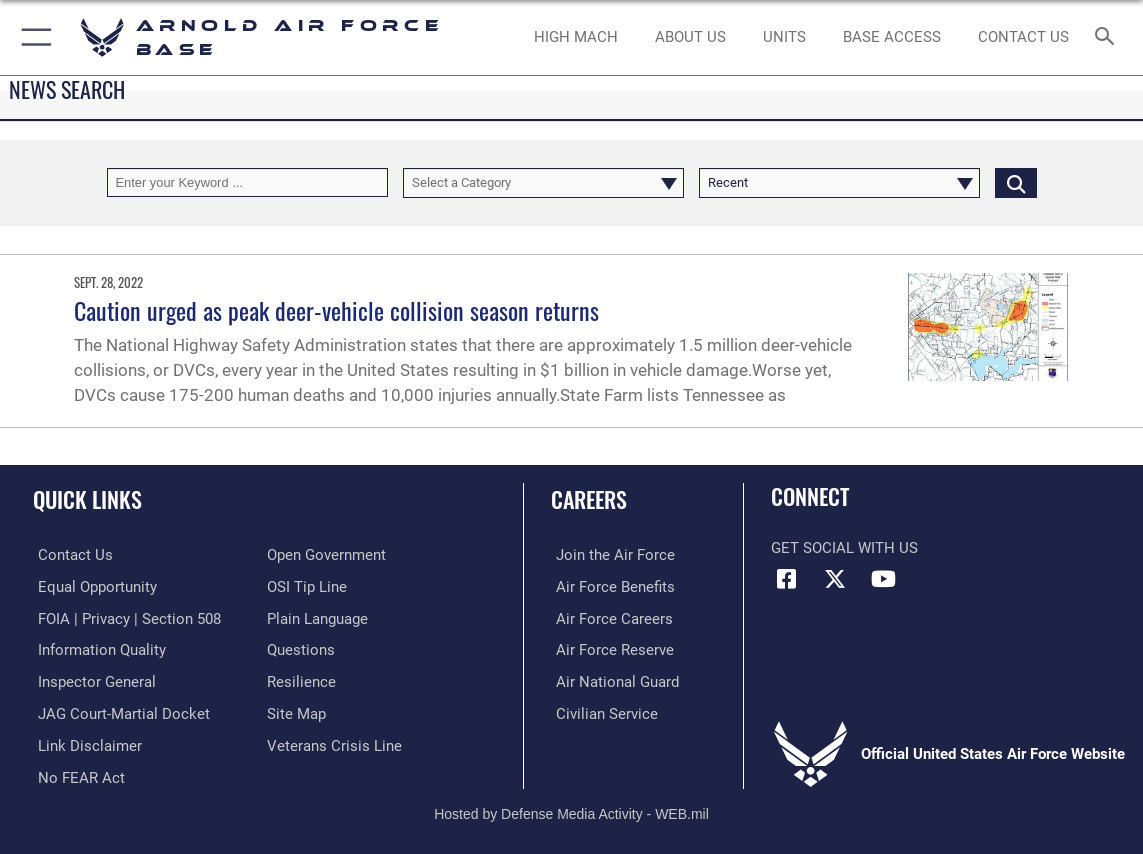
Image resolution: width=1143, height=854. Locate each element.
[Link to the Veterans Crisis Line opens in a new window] (334, 743)
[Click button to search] (1016, 182)
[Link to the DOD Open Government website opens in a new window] (326, 555)
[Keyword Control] (247, 182)
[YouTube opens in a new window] (883, 579)
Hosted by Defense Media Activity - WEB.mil (571, 810)
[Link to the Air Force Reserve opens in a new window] (610, 649)
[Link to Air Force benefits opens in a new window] (610, 586)
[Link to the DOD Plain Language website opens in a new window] (317, 617)
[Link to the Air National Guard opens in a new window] (612, 680)
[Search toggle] (1107, 37)
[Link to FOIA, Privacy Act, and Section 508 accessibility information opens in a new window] (124, 617)
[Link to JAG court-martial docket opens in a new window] (119, 711)
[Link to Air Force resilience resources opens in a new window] (301, 680)
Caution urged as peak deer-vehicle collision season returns (336, 310)
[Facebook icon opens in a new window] (786, 579)
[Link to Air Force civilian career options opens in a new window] (602, 711)
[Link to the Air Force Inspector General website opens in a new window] (92, 680)
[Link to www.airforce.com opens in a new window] (610, 555)
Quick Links (87, 499)
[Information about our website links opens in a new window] (85, 743)
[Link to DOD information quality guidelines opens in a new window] (97, 649)
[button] (32, 37)
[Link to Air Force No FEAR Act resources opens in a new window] (76, 774)
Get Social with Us (844, 548)
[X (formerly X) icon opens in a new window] (835, 579)
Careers (589, 499)
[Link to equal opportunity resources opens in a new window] (92, 586)
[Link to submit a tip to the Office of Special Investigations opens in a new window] (307, 586)
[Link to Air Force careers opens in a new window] (609, 617)
